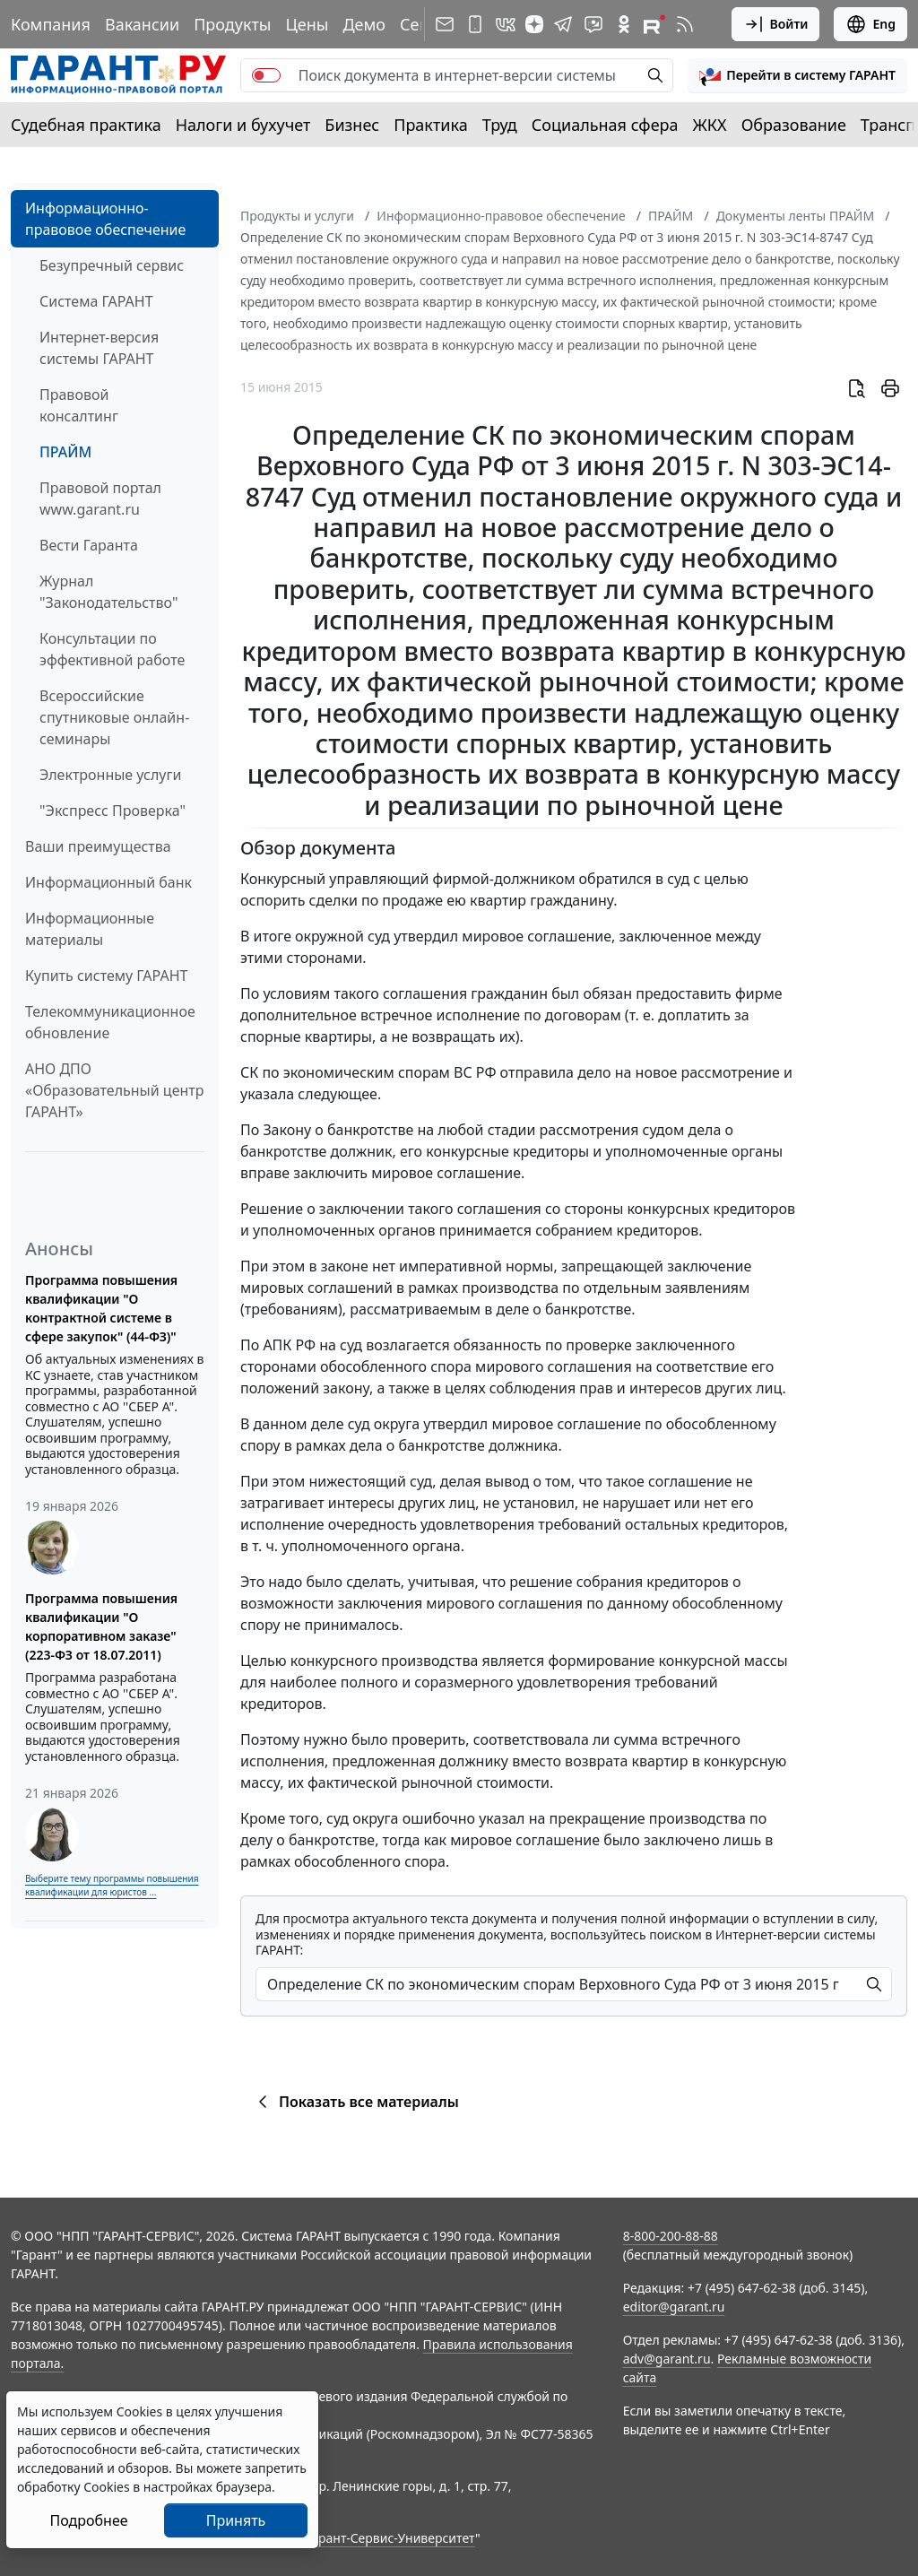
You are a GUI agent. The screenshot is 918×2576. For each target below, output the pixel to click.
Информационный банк (108, 882)
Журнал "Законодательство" (108, 591)
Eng (870, 24)
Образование (793, 124)
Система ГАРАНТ (96, 301)
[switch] (266, 75)
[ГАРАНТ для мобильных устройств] (475, 24)
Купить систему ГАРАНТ (106, 975)
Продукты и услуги (297, 215)
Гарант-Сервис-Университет (390, 2537)
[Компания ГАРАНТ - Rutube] (654, 24)
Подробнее (88, 2520)
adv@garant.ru (667, 2358)
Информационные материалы (89, 929)
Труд (499, 124)
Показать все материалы (355, 2101)
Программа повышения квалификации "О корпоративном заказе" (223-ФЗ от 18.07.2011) (101, 1626)
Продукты (232, 24)
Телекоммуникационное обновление (110, 1022)
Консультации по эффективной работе (112, 649)
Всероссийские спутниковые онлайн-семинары (114, 717)
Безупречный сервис (111, 265)
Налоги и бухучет (243, 124)
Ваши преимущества (98, 846)
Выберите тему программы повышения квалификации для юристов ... (111, 1885)
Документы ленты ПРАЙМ (795, 215)
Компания (51, 24)
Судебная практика (86, 124)
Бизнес (352, 124)
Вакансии (142, 24)
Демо (363, 24)
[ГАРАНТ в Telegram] (563, 24)
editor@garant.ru (674, 2306)
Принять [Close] (236, 2520)
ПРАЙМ (65, 452)
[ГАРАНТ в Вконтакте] (505, 24)
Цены (306, 24)
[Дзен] (534, 24)
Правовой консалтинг (78, 405)
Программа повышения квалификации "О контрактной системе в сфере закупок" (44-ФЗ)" (101, 1308)
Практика (430, 124)
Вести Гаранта (88, 545)
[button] (797, 75)
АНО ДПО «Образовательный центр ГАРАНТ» (114, 1090)
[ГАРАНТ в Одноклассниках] (624, 24)
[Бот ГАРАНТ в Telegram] (593, 24)
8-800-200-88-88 (670, 2235)
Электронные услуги (110, 775)
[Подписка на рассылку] (444, 24)
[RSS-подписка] (685, 24)
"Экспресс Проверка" (112, 810)
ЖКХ (710, 124)
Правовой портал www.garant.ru (100, 498)
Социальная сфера (605, 124)
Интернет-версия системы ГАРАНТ (99, 348)
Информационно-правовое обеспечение (105, 218)
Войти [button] (776, 24)
